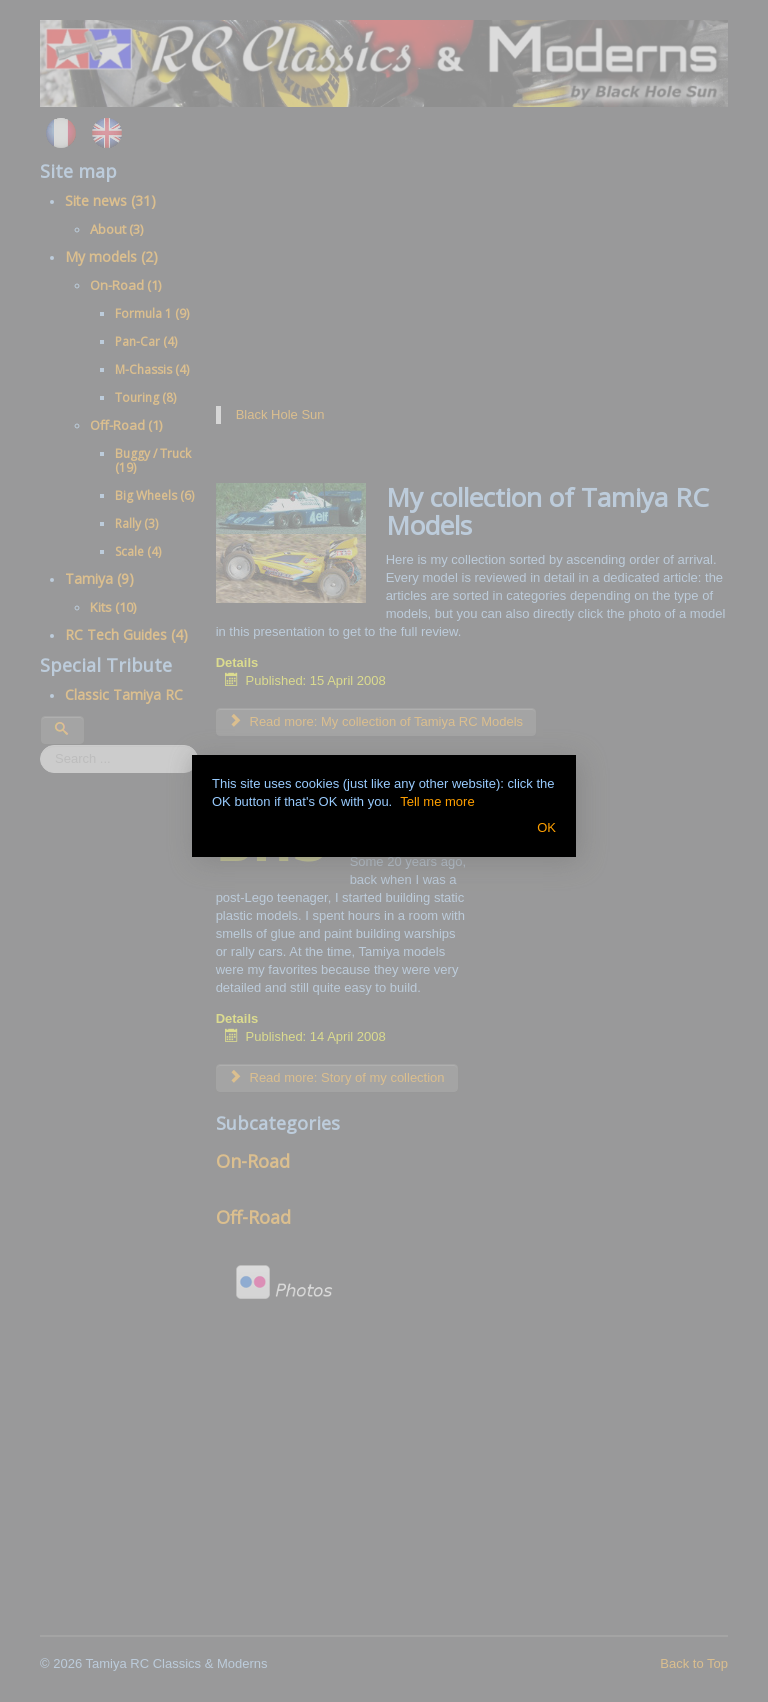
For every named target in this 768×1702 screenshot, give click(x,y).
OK (546, 827)
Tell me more (437, 801)
